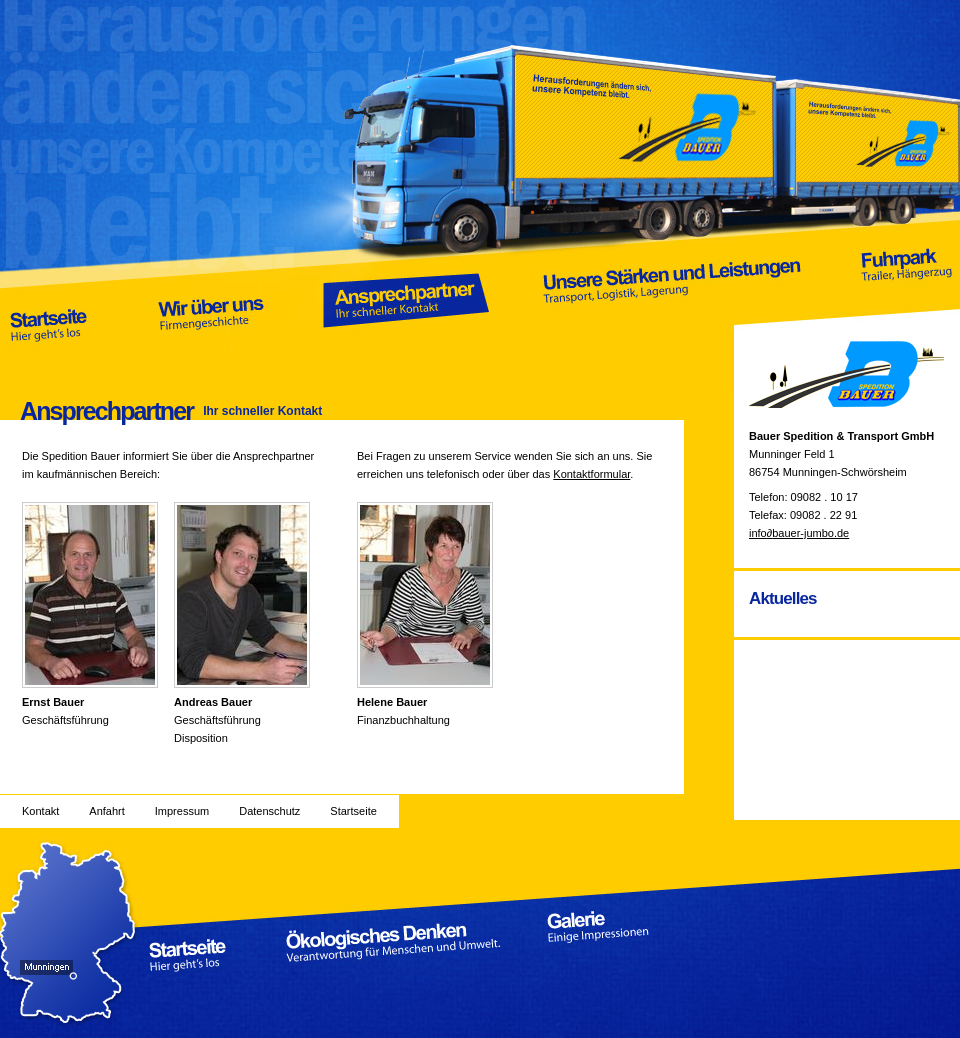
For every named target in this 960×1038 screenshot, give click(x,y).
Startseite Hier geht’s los (49, 296)
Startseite (353, 811)
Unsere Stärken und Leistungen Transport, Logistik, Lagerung (673, 296)
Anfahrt (106, 811)
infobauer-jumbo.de (799, 533)
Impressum (182, 811)
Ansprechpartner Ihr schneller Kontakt (406, 296)
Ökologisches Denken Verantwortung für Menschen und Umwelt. (393, 942)
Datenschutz (269, 811)
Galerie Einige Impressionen (615, 942)
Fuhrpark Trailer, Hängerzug (904, 296)
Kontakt (40, 811)
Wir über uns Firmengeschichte (211, 296)
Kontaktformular (591, 474)
